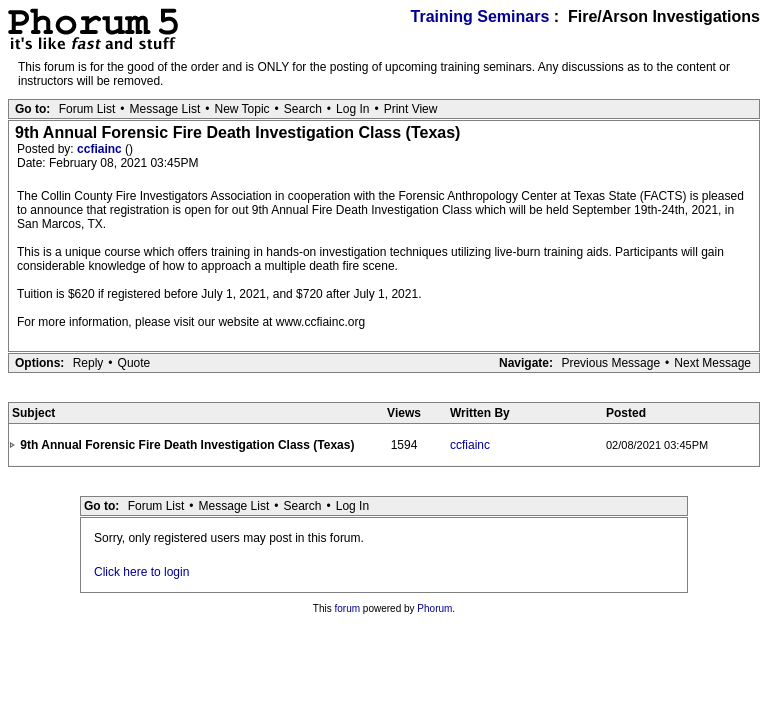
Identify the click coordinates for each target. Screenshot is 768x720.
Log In (352, 109)
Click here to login (141, 572)
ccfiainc (101, 149)
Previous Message (610, 363)
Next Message (712, 363)
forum (348, 608)
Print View (411, 109)
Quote (134, 363)
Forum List (87, 109)
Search (303, 109)
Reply (88, 363)
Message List (165, 109)
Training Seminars (480, 16)
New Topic (241, 109)
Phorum (434, 608)
